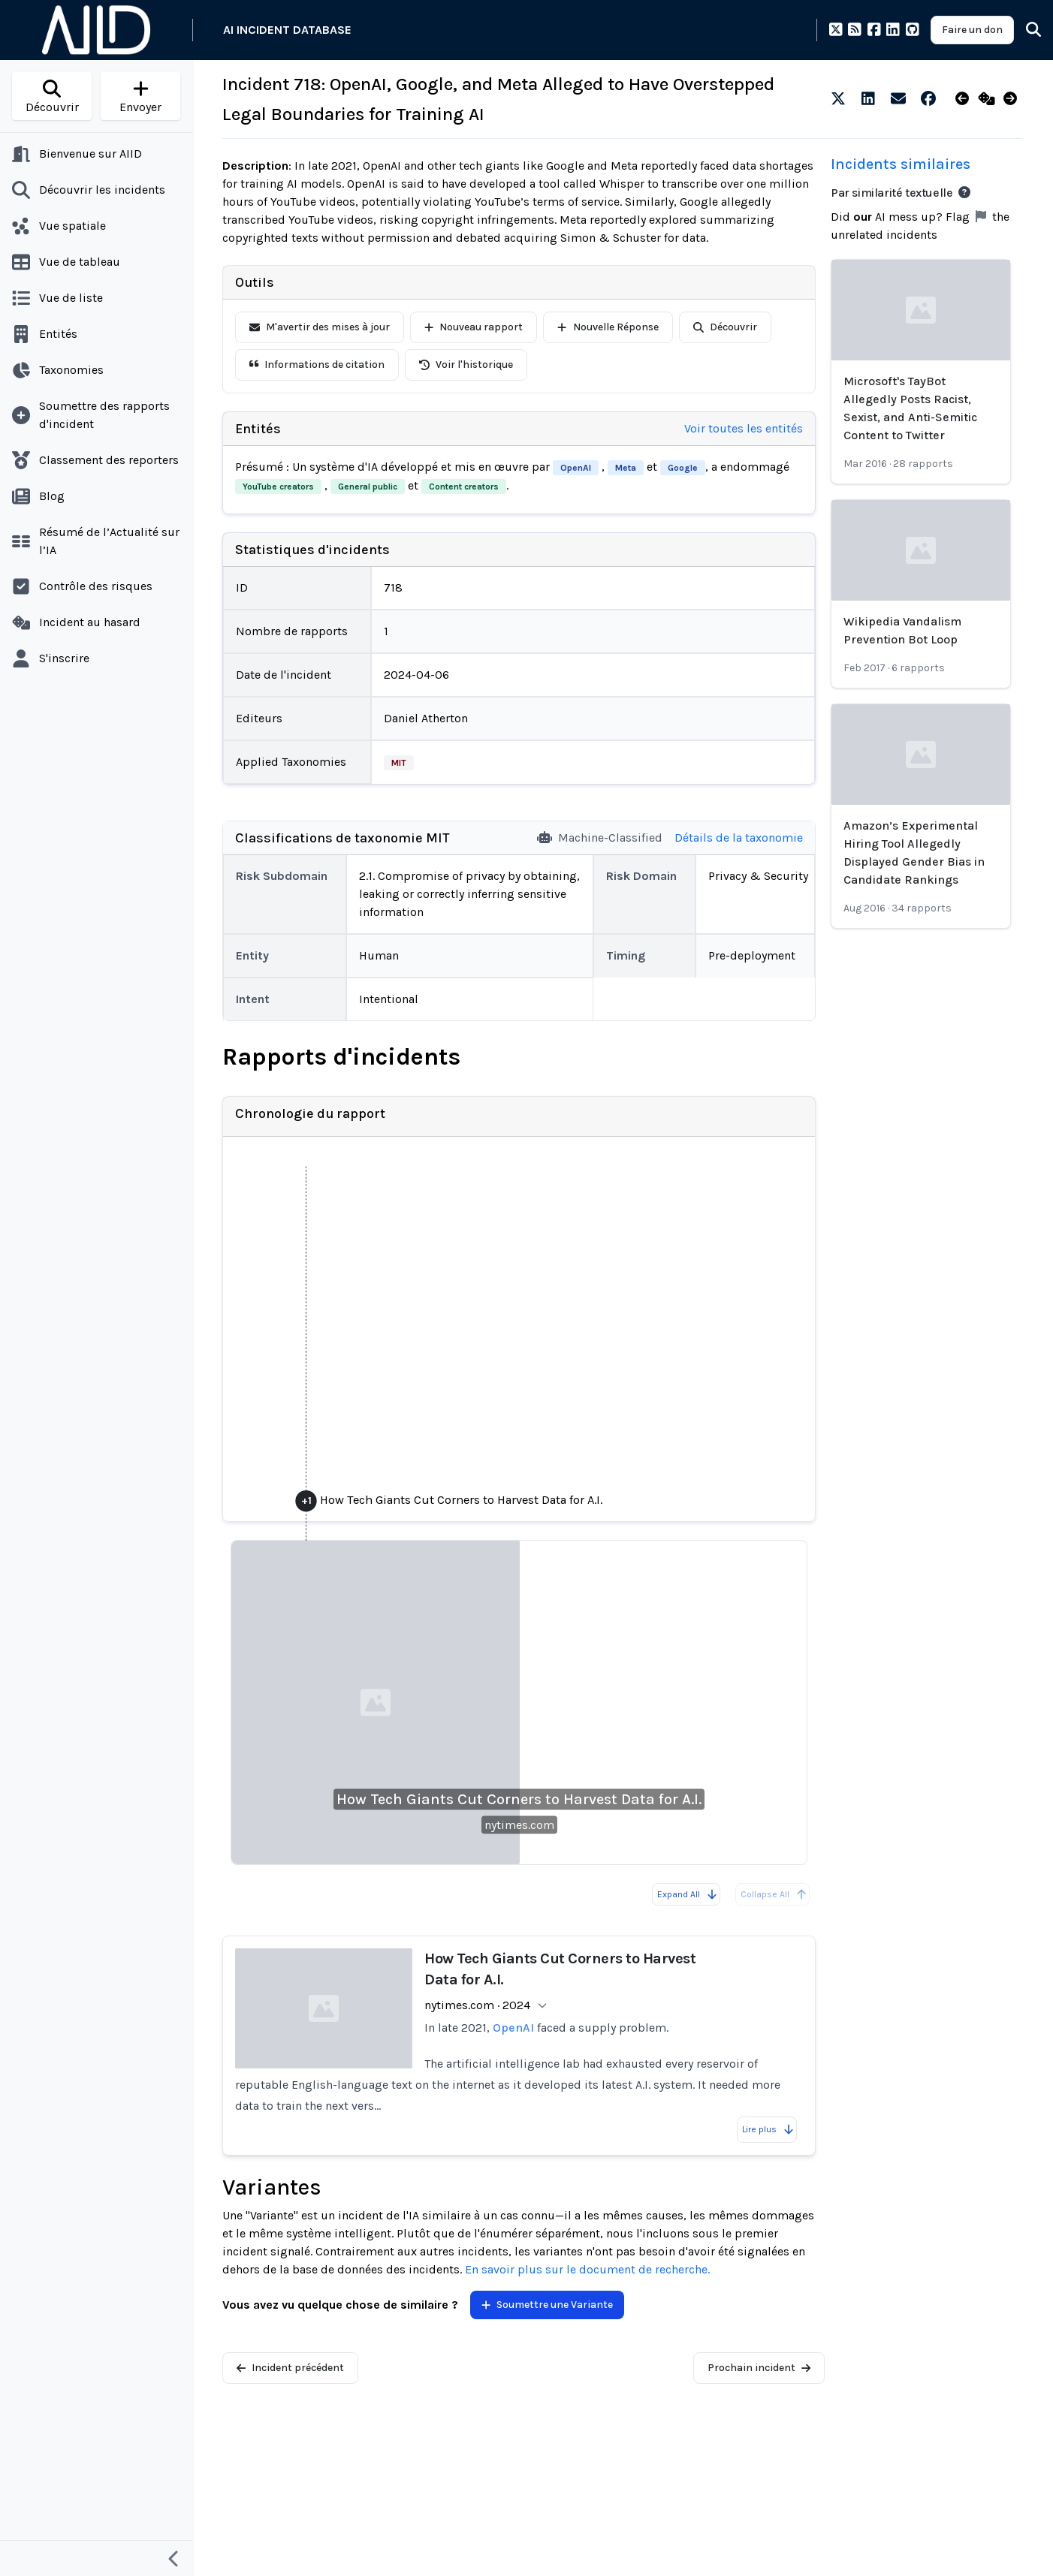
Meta (625, 467)
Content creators (464, 486)
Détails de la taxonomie (738, 837)
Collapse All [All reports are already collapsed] (774, 1894)
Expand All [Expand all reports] (687, 1894)
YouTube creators (278, 486)
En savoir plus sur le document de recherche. (587, 2269)
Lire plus (768, 2129)
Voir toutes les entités (743, 428)
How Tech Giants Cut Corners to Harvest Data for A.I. (518, 1799)
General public (367, 486)
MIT (398, 763)
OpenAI (575, 467)
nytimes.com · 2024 (477, 2005)
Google (683, 467)
